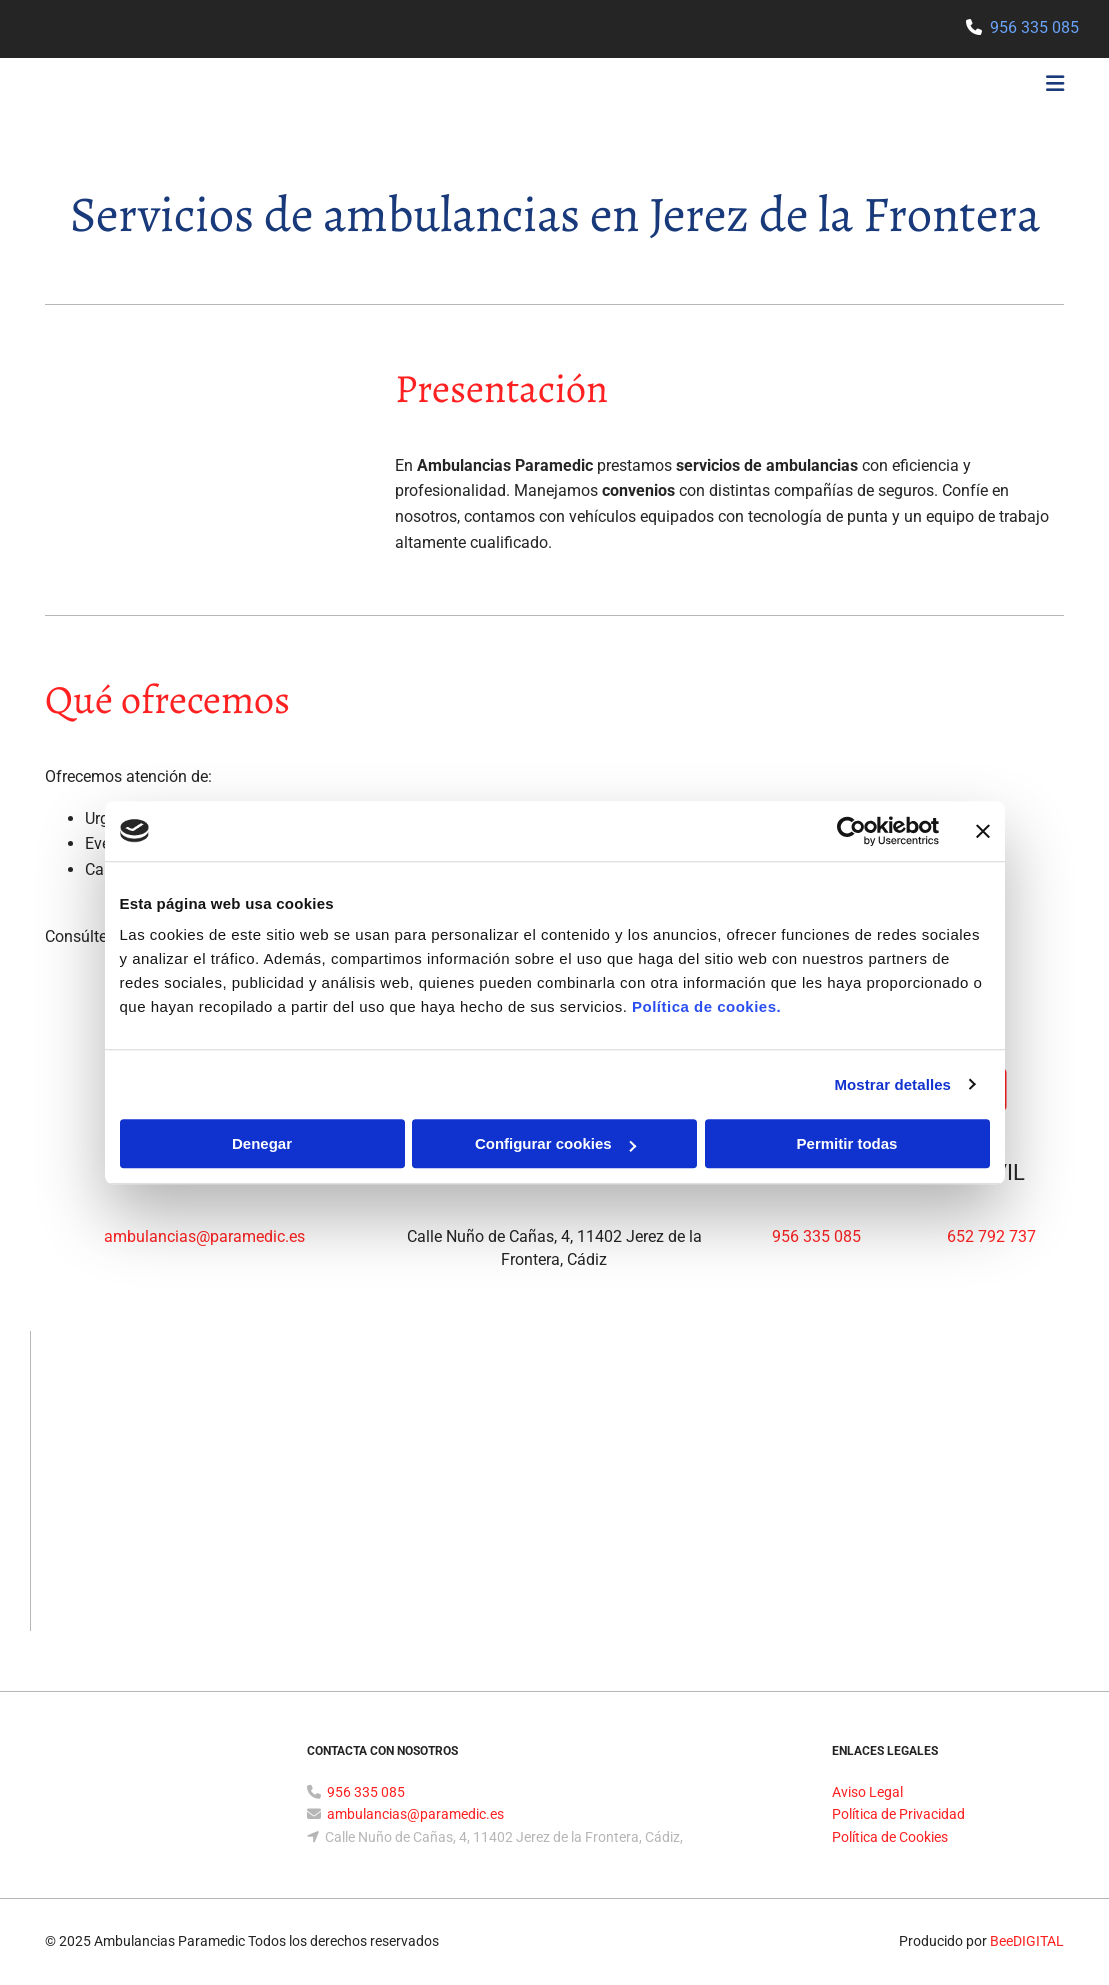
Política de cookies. (706, 1006)
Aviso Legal (867, 1792)
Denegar (262, 1143)
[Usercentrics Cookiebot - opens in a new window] (851, 831)
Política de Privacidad (898, 1814)
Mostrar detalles (892, 1084)
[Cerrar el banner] (983, 831)
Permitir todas (847, 1143)
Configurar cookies (555, 1143)
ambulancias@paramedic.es (204, 1236)
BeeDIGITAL (1027, 1941)
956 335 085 (1034, 27)
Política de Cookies (890, 1837)
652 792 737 (991, 1236)
